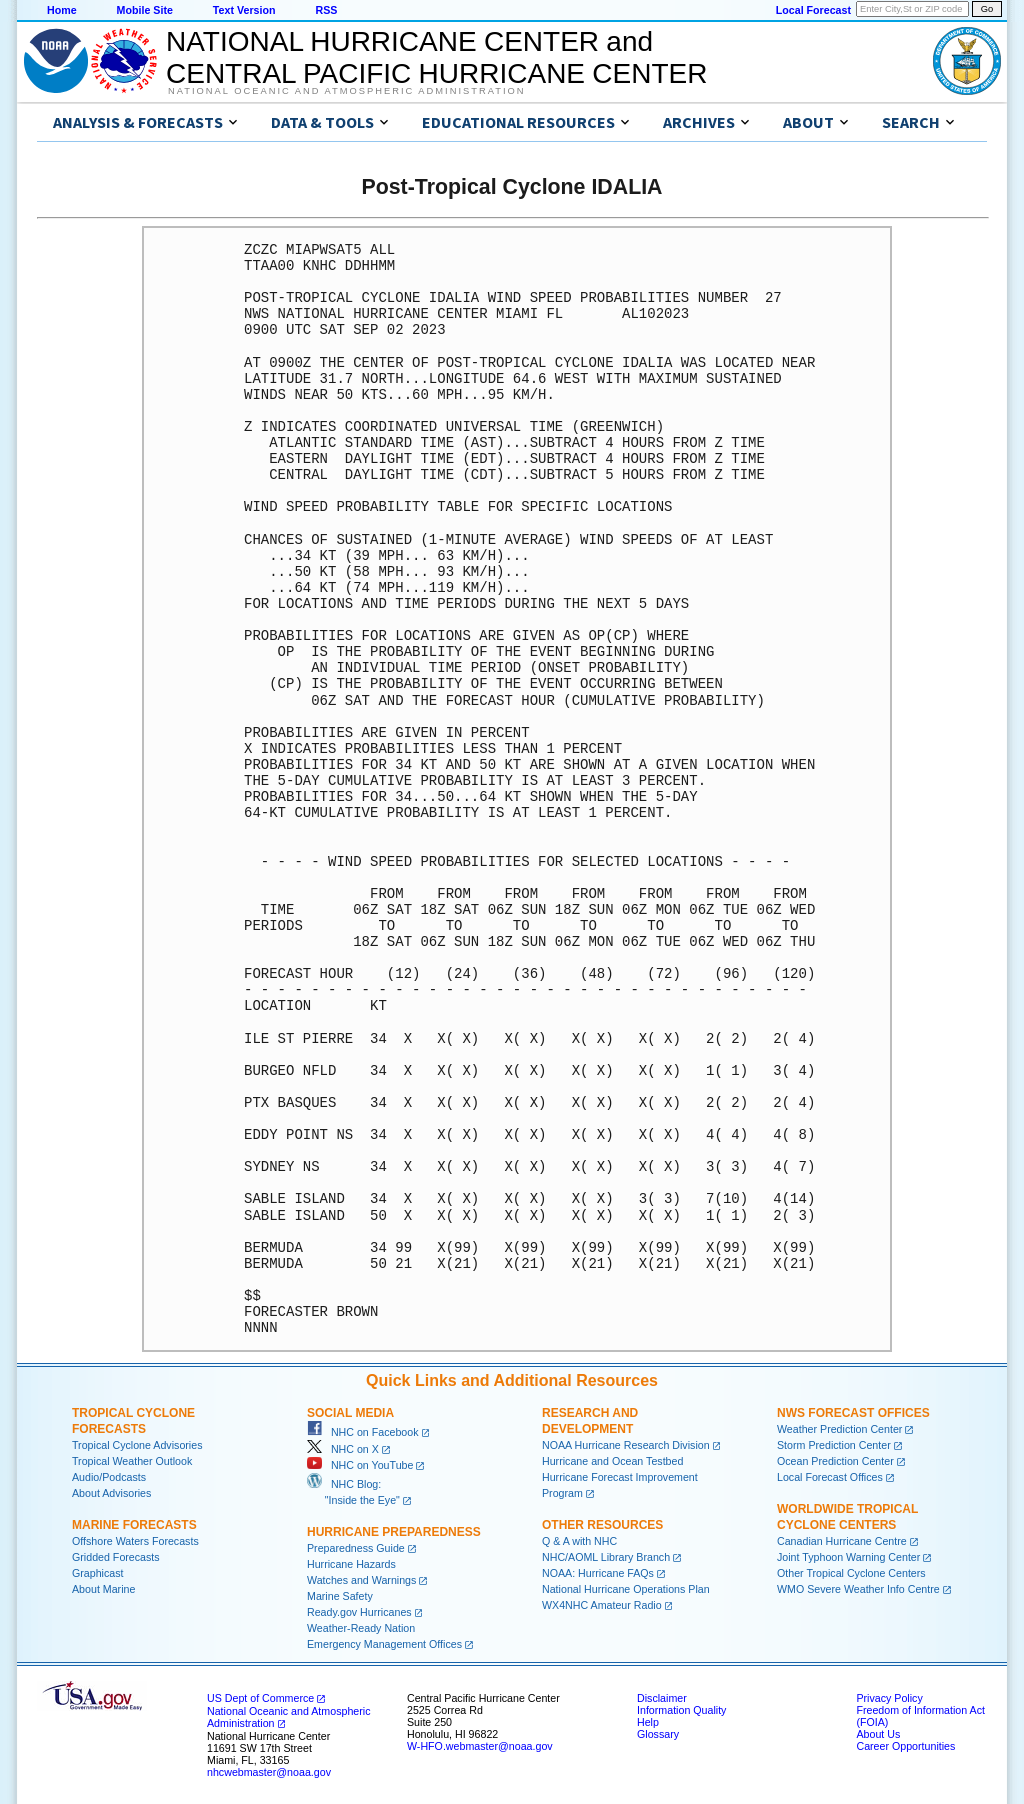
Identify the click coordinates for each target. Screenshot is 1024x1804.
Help (648, 1722)
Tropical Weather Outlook (132, 1461)
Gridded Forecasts (116, 1557)
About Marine (103, 1589)
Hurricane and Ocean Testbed (612, 1461)
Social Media (350, 1413)
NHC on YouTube (360, 1465)
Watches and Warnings (361, 1580)
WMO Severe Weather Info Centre (858, 1589)
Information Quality (681, 1710)
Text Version (244, 10)
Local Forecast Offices (830, 1477)
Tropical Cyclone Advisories (137, 1445)
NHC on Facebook (363, 1432)
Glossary (658, 1734)
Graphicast (98, 1573)
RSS (326, 10)
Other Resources (602, 1525)
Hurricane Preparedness (394, 1532)
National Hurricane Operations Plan (626, 1589)
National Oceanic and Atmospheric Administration (346, 91)
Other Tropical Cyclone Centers (851, 1573)
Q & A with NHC (579, 1541)
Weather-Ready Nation (361, 1628)
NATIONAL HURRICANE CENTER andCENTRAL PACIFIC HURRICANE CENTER (436, 57)
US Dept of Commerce (260, 1698)
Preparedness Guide (356, 1548)
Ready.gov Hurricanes (359, 1612)
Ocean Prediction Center (835, 1461)
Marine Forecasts (134, 1525)
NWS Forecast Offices (853, 1413)
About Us (878, 1734)
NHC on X (343, 1449)
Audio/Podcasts (109, 1477)
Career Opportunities (905, 1746)
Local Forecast (813, 10)
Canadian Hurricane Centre (842, 1541)
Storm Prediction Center (834, 1445)
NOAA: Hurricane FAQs (598, 1573)
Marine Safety (340, 1596)
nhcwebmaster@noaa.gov (269, 1772)
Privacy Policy (889, 1698)
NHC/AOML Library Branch (606, 1557)
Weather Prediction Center (839, 1429)
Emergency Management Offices (384, 1644)
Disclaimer (662, 1698)
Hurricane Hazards (351, 1564)
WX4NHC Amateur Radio (602, 1605)
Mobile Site (145, 10)
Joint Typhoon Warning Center (848, 1557)
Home (62, 10)
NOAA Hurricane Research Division (626, 1445)
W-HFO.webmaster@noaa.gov (480, 1746)
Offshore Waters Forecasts (135, 1541)
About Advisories (111, 1493)
